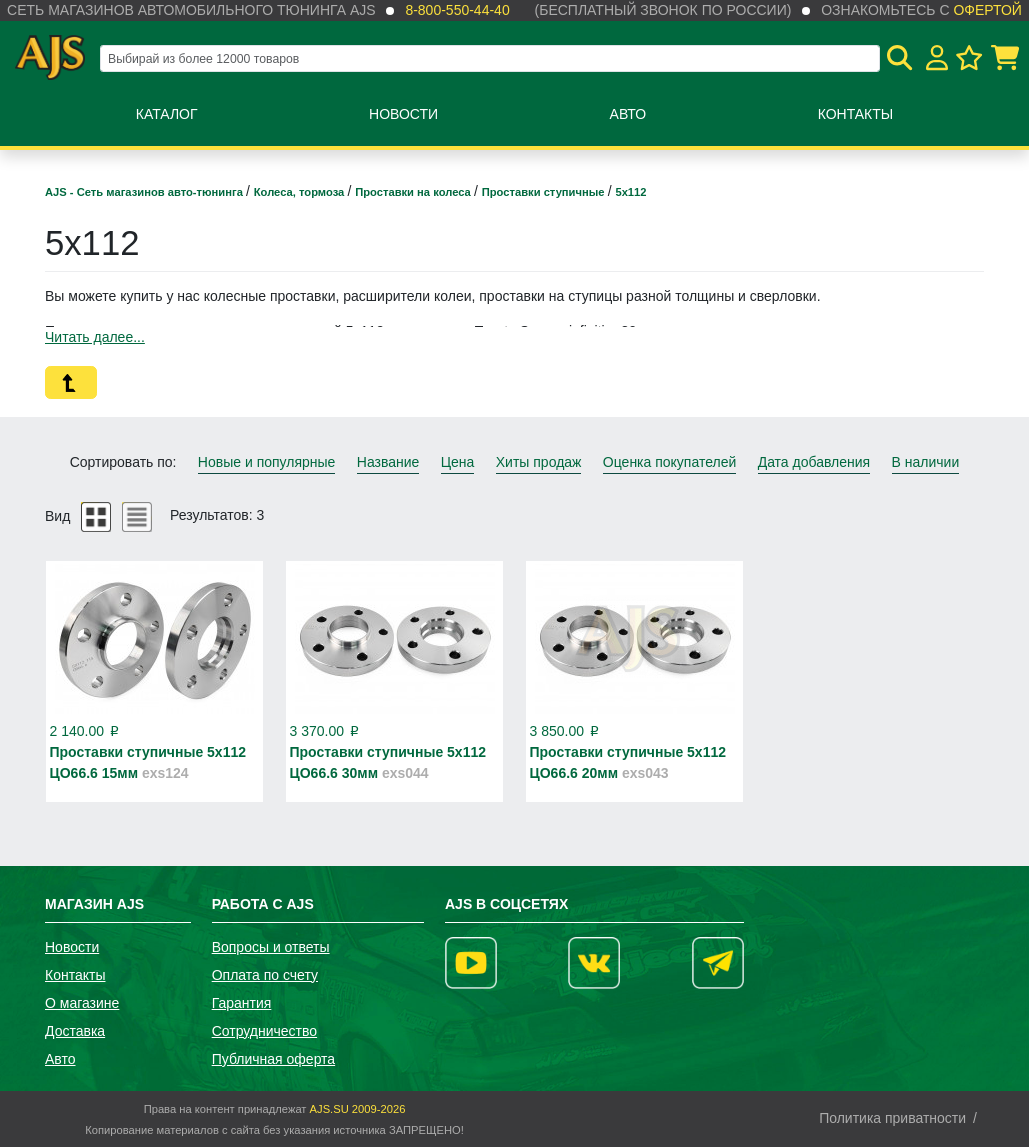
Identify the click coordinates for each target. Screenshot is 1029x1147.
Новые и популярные (267, 462)
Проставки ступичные (545, 192)
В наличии (926, 462)
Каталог (167, 114)
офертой (987, 10)
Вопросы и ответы (271, 947)
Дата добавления (814, 462)
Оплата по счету (265, 975)
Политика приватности (892, 1118)
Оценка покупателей (669, 462)
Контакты (856, 114)
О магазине (82, 1003)
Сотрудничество (264, 1031)
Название (388, 462)
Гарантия (242, 1003)
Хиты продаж (539, 462)
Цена (458, 462)
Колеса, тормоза (301, 192)
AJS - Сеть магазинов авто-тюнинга (145, 192)
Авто (628, 114)
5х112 (630, 192)
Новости (403, 114)
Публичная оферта (274, 1059)
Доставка (75, 1031)
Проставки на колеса (414, 192)
